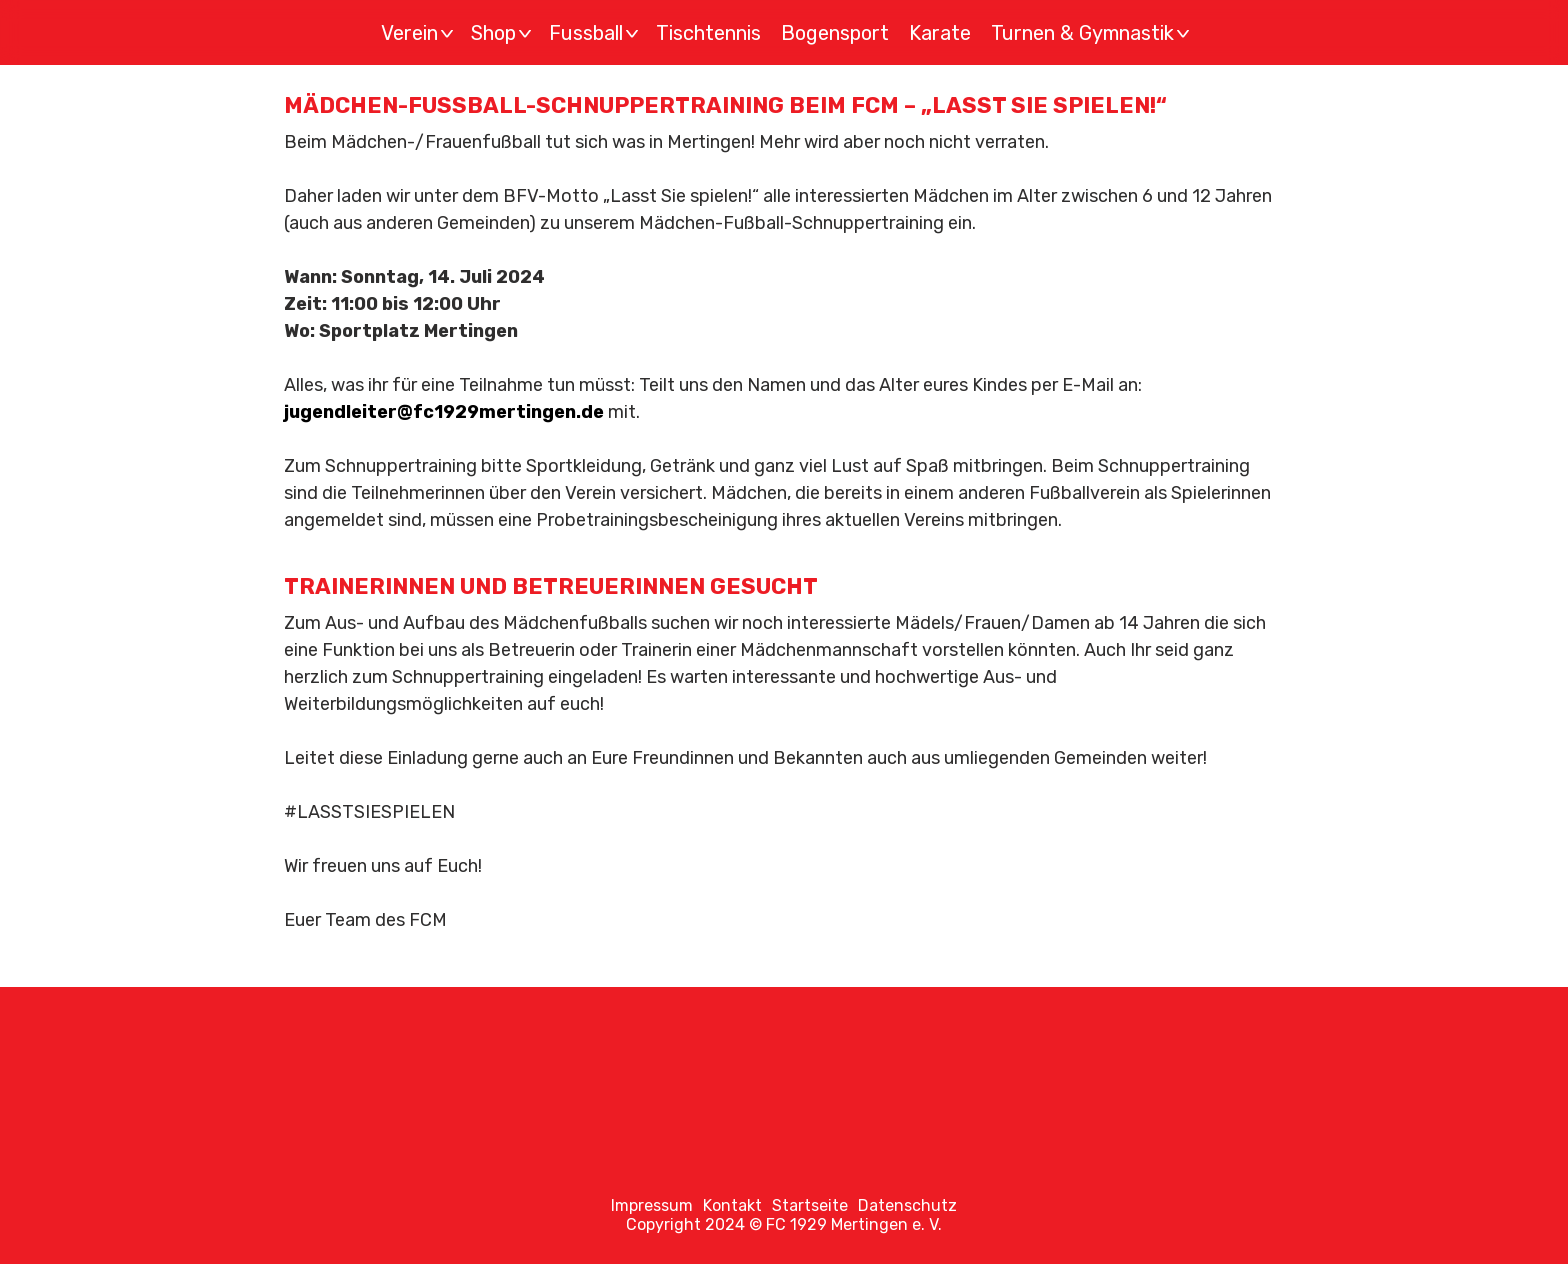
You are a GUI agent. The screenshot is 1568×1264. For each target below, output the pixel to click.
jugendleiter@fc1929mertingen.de (444, 412)
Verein (420, 33)
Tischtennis (708, 33)
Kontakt (732, 1205)
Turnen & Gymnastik (1093, 33)
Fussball (596, 33)
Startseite (810, 1205)
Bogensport (835, 33)
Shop (504, 33)
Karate (940, 33)
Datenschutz (907, 1205)
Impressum (652, 1205)
